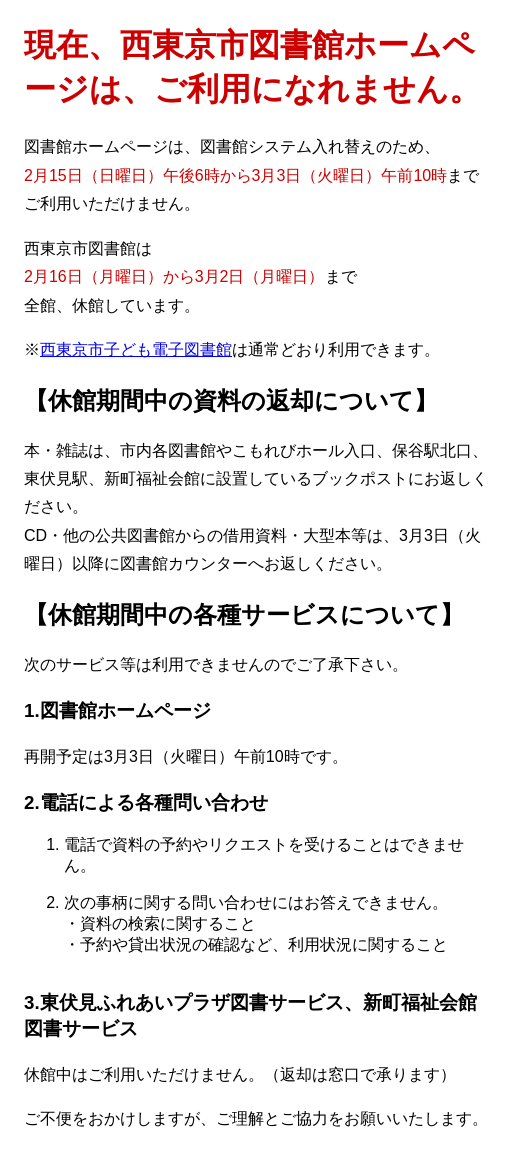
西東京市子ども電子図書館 (136, 349)
